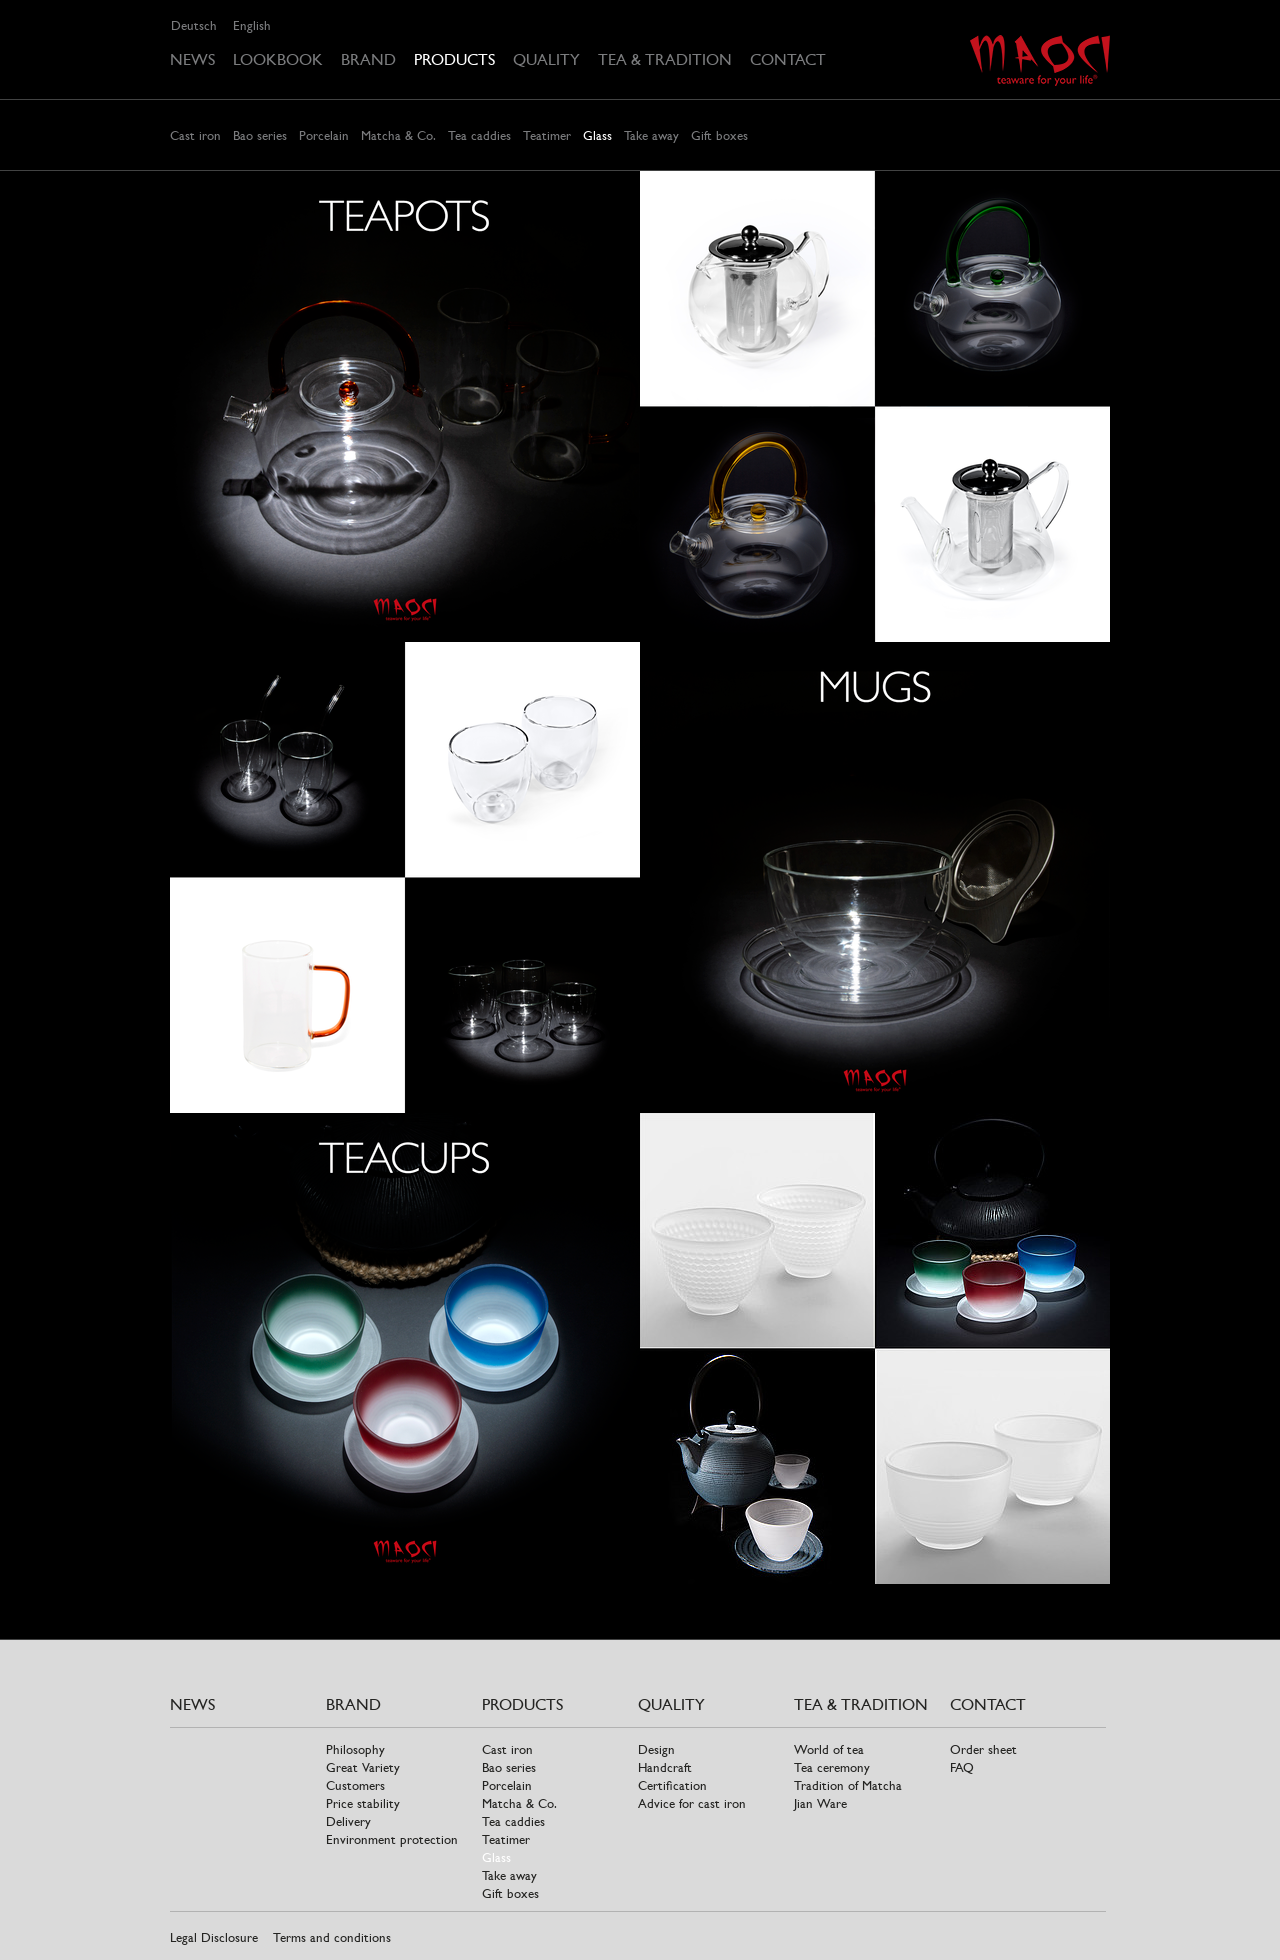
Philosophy (355, 1749)
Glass (597, 135)
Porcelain (324, 135)
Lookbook (278, 59)
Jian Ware (820, 1803)
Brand (368, 59)
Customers (355, 1785)
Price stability (363, 1803)
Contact (788, 59)
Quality (546, 59)
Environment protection (392, 1839)
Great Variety (363, 1767)
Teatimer (547, 135)
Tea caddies (479, 135)
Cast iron (195, 135)
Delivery (348, 1821)
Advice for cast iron (692, 1803)
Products (454, 59)
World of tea (829, 1749)
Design (656, 1749)
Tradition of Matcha (848, 1785)
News (192, 59)
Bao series (260, 135)
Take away (651, 135)
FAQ (962, 1767)
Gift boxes (719, 135)
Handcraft (665, 1767)
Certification (672, 1785)
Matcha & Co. (398, 135)
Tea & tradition (665, 59)
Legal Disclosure (214, 1937)
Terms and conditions (332, 1937)
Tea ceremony (832, 1767)
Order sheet (983, 1749)
